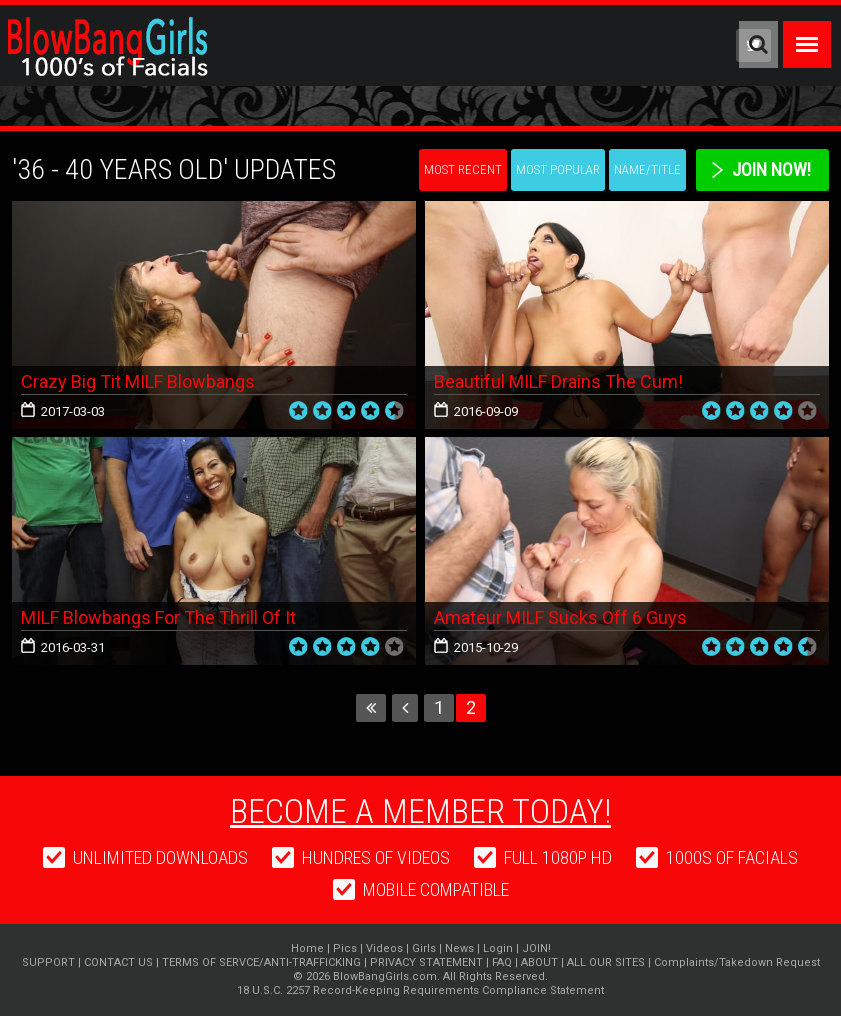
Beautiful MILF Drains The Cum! (558, 381)
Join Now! (771, 169)
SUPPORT (48, 962)
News (459, 948)
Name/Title (647, 169)
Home (307, 948)
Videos (384, 948)
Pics (345, 948)
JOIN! (536, 948)
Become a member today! (420, 811)
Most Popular (558, 169)
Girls (424, 948)
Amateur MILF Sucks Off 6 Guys (560, 617)
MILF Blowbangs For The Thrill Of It (158, 617)
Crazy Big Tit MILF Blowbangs (138, 381)
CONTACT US (118, 962)
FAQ (502, 962)
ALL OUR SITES (606, 962)
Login (498, 948)
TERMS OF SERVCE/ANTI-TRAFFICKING (261, 962)
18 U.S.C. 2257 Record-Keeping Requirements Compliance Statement (420, 990)
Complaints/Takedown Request (737, 962)
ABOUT (539, 962)
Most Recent (463, 169)
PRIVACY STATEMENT (426, 962)
